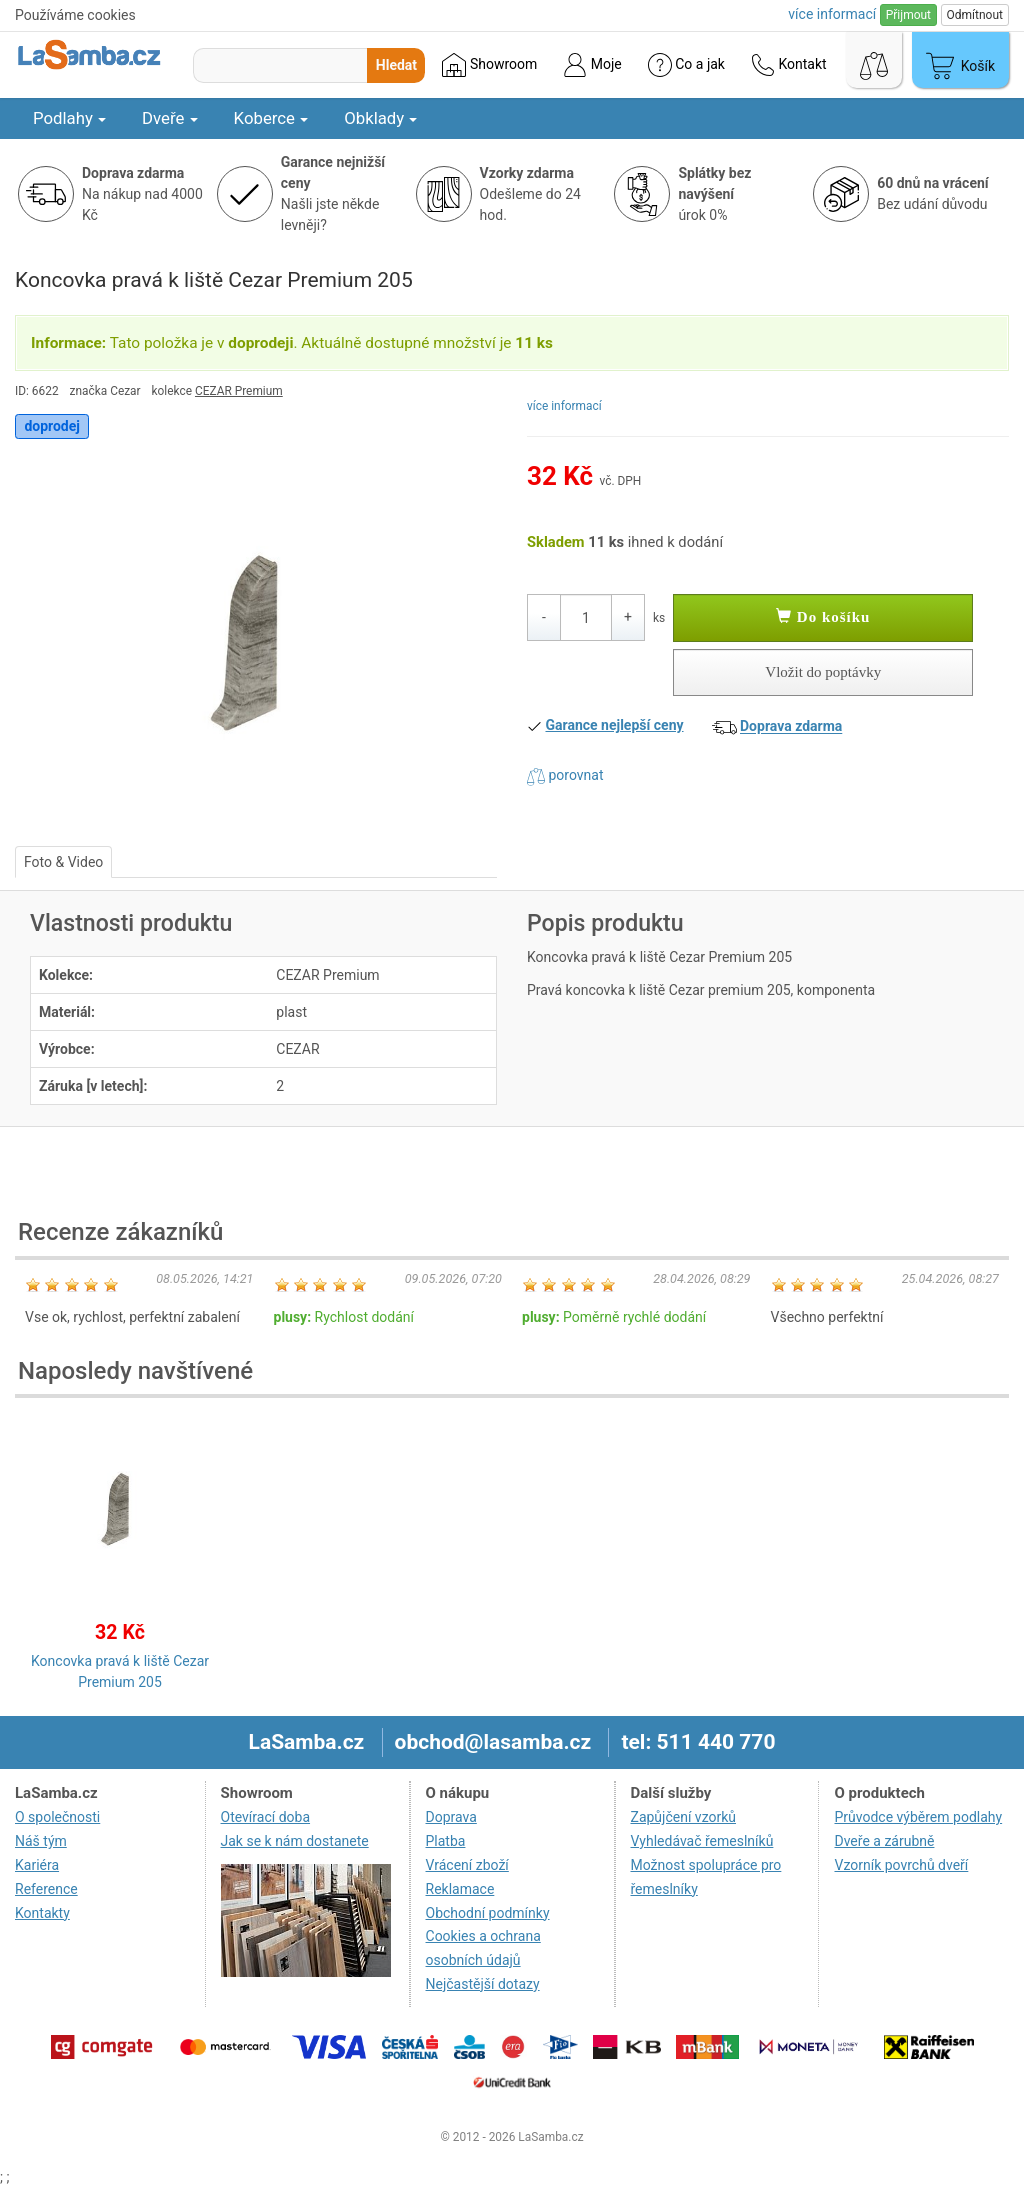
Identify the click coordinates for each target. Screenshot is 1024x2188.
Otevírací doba (266, 1817)
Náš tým (41, 1841)
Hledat (396, 65)
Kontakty (42, 1913)
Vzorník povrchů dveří (901, 1865)
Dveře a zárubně (884, 1841)
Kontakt (789, 65)
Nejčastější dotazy (483, 1984)
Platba (446, 1841)
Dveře (170, 118)
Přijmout (908, 15)
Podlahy (69, 118)
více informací (564, 406)
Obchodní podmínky (488, 1913)
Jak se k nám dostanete (295, 1841)
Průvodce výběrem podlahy (918, 1817)
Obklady (380, 118)
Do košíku (823, 617)
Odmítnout (975, 15)
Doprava (451, 1817)
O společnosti (57, 1817)
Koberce (271, 118)
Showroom (489, 65)
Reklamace (460, 1889)
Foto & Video (63, 862)
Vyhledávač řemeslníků (702, 1841)
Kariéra (37, 1865)
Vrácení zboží (467, 1865)
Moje (592, 65)
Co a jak (686, 65)
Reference (46, 1889)
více (832, 14)
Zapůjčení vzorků (684, 1817)
